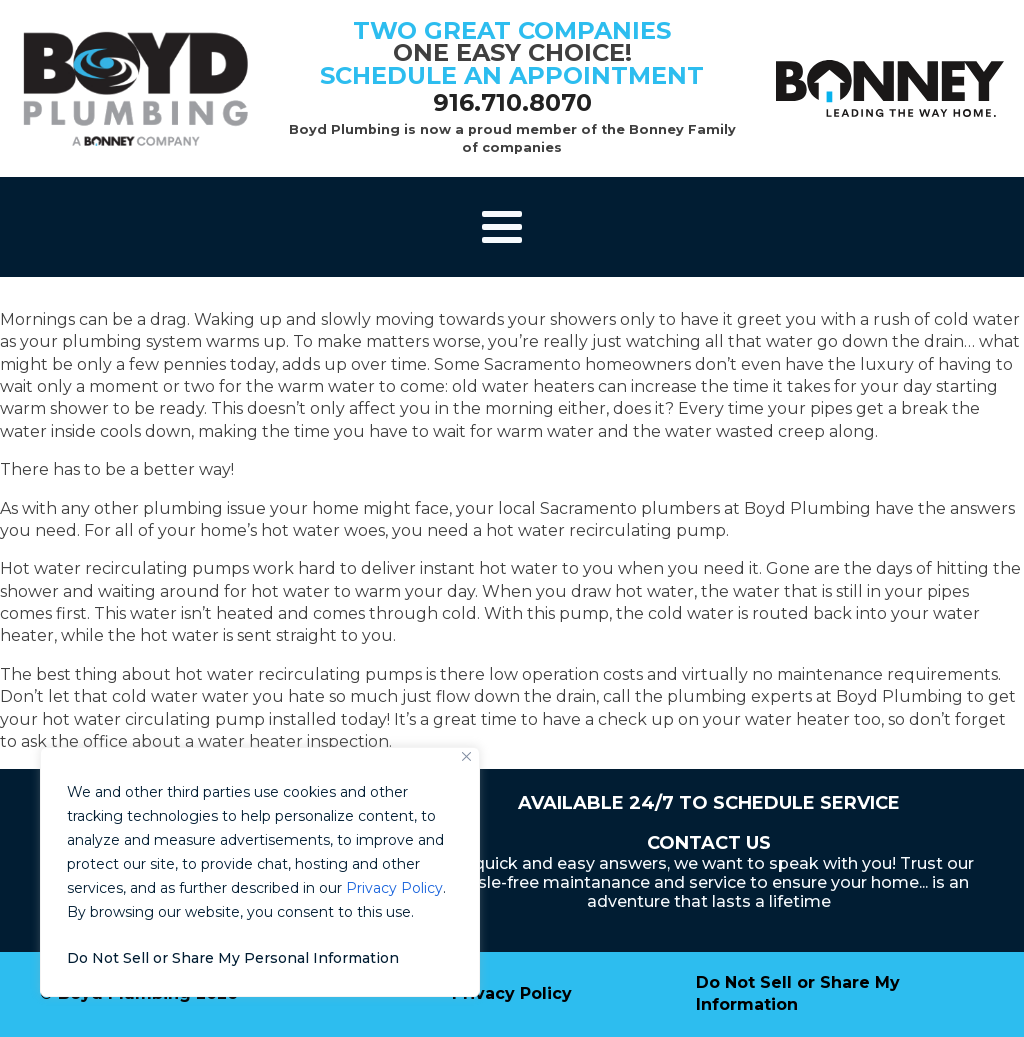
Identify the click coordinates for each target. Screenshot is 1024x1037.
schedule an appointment (512, 75)
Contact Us (709, 843)
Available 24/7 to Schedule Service (709, 803)
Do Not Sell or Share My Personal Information (233, 958)
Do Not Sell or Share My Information (798, 993)
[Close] (466, 756)
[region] (260, 872)
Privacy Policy (394, 888)
